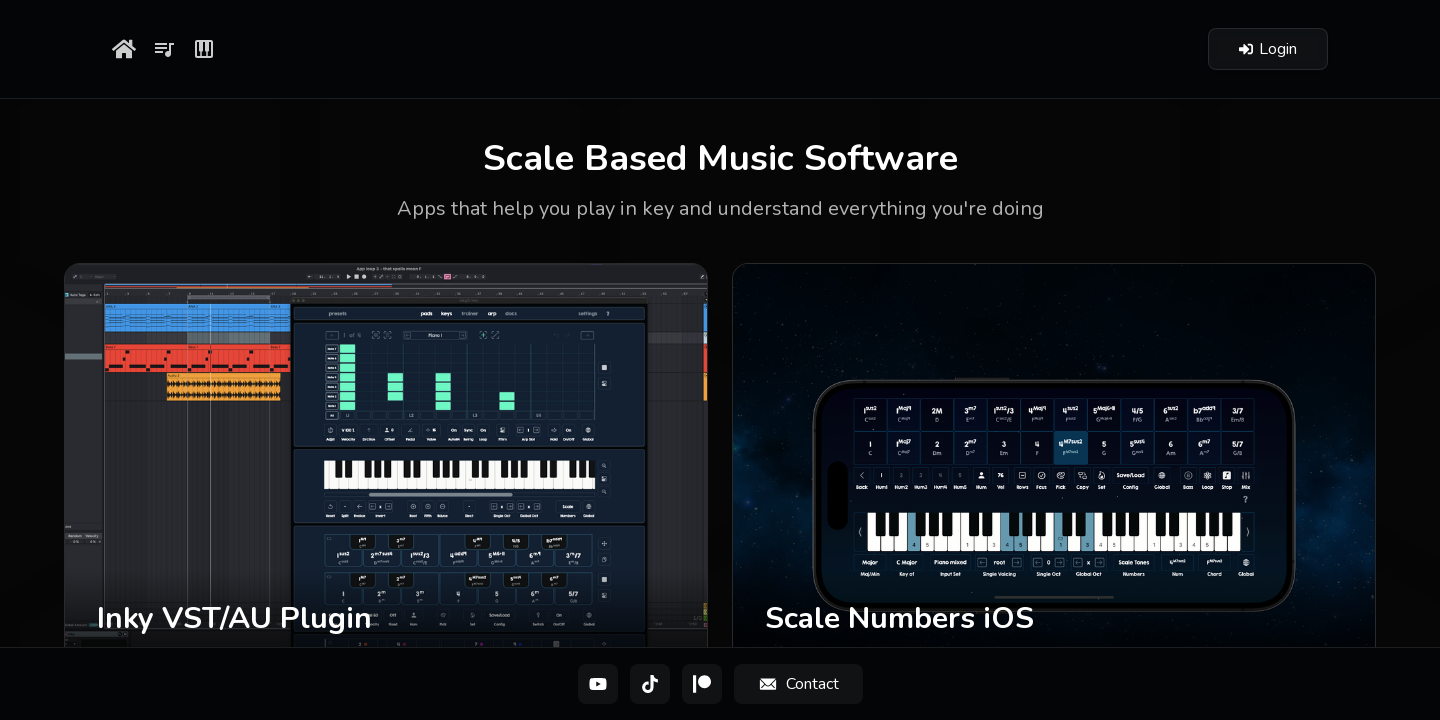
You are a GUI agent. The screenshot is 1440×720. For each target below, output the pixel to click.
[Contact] (798, 684)
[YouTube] (598, 684)
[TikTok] (650, 684)
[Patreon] (702, 684)
